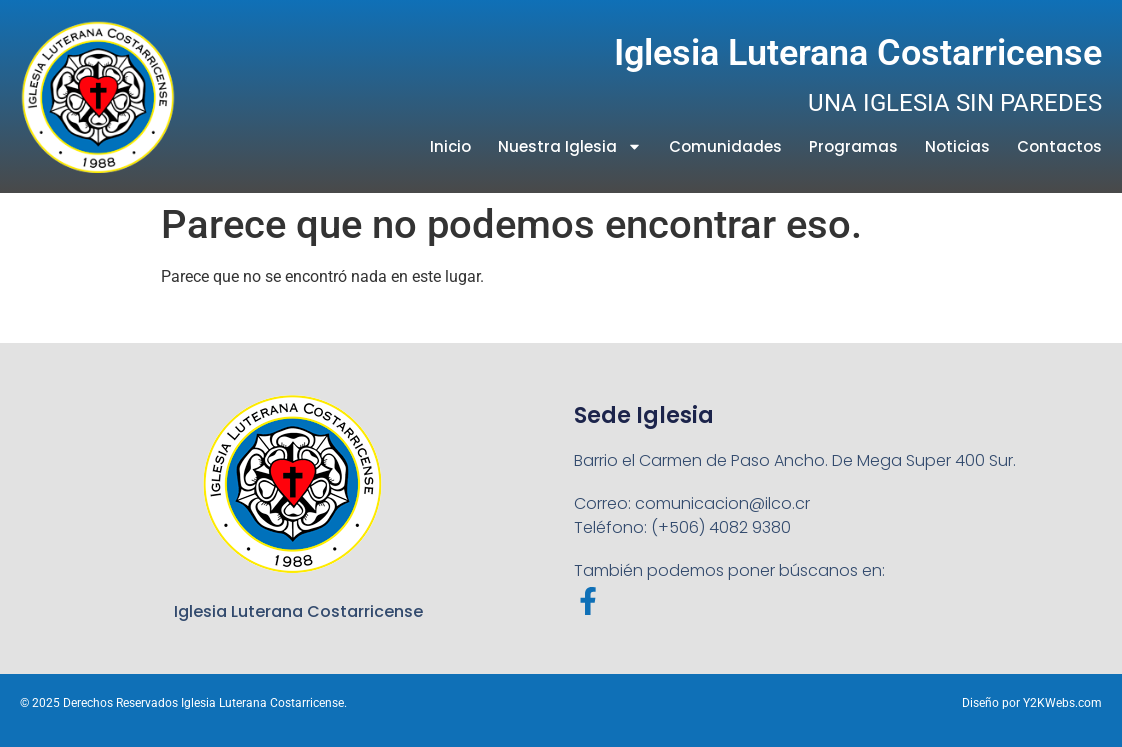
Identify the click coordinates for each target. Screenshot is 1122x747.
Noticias (957, 146)
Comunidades (725, 146)
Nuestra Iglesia (570, 146)
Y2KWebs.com (1062, 703)
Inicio (450, 146)
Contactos (1059, 146)
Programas (853, 146)
